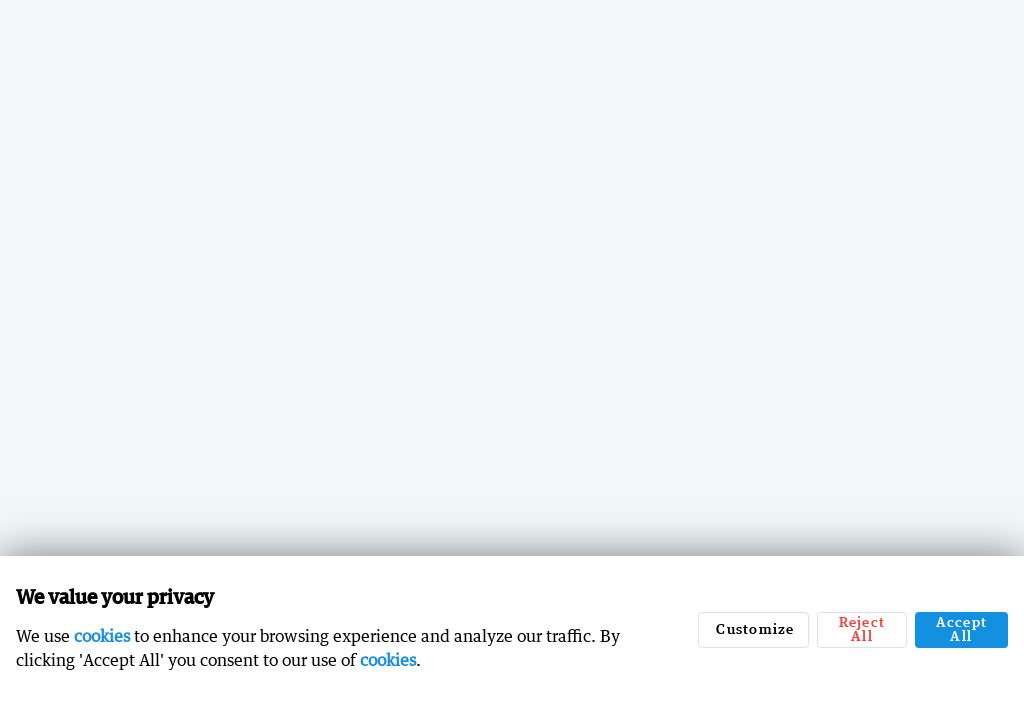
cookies (102, 636)
